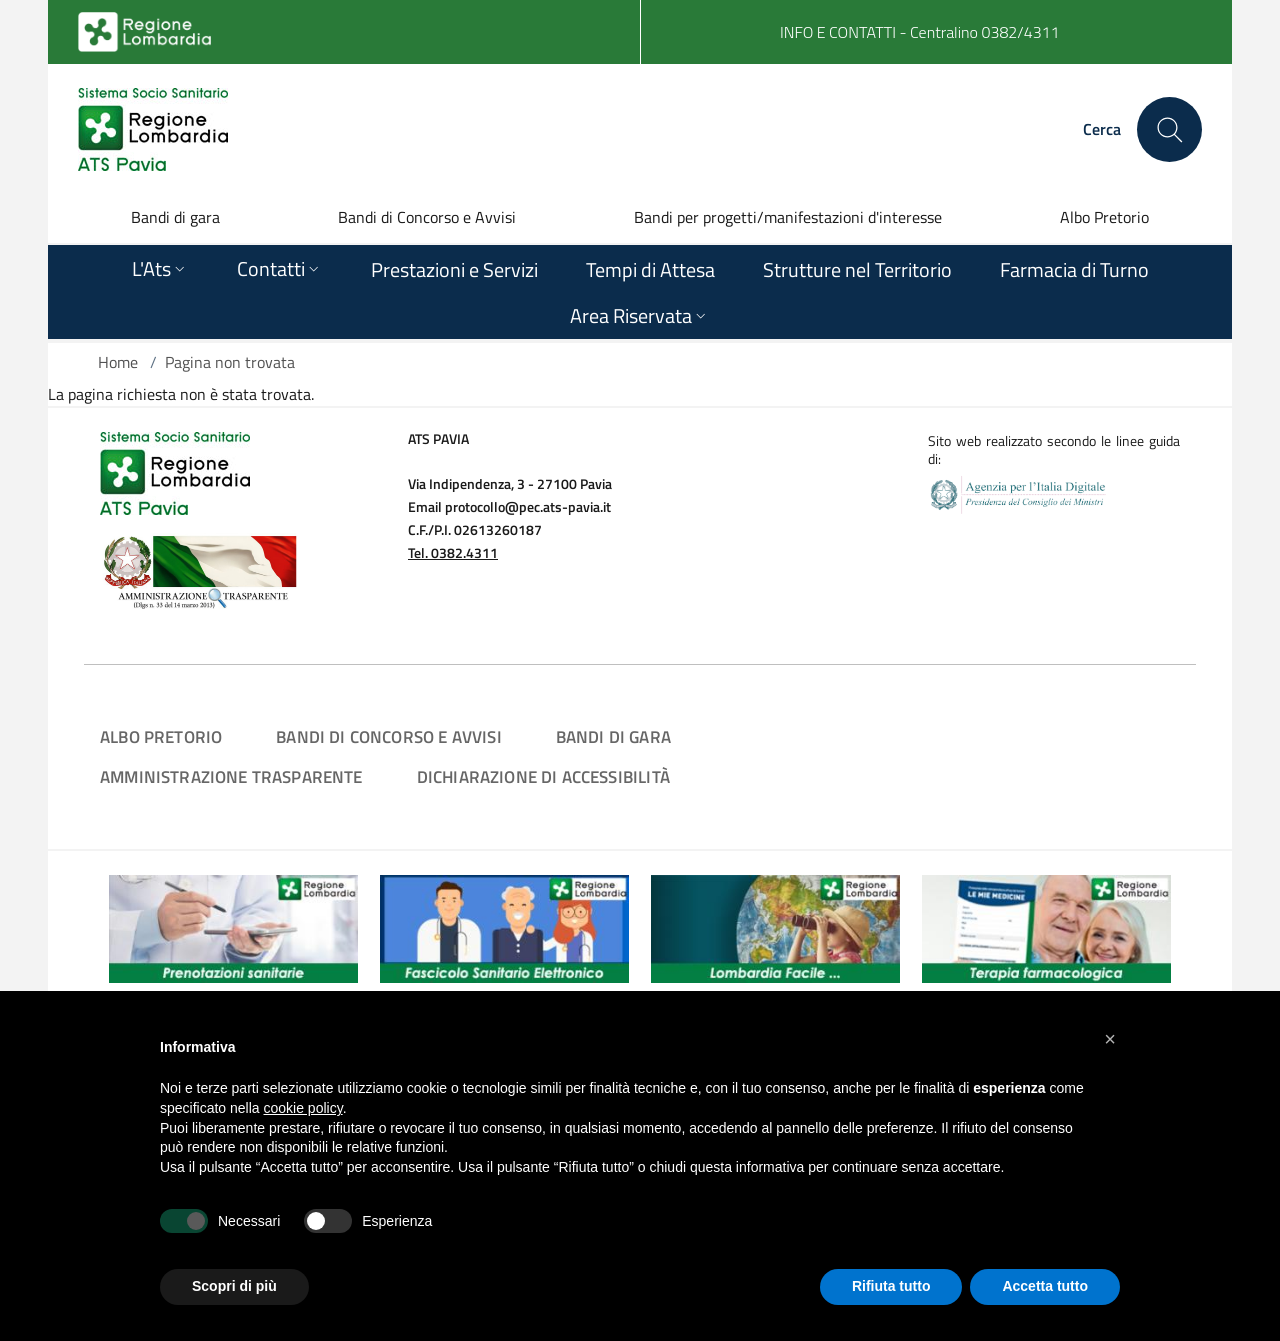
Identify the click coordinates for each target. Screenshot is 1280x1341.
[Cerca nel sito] (1169, 129)
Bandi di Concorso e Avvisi (427, 217)
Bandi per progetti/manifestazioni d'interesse (788, 217)
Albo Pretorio (1104, 217)
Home (118, 362)
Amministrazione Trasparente (231, 776)
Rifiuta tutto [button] (891, 1286)
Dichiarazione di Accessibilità (543, 776)
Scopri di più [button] (234, 1286)
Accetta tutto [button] (1045, 1286)
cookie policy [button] (303, 1108)
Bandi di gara (175, 217)
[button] (1110, 1039)
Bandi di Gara (613, 736)
